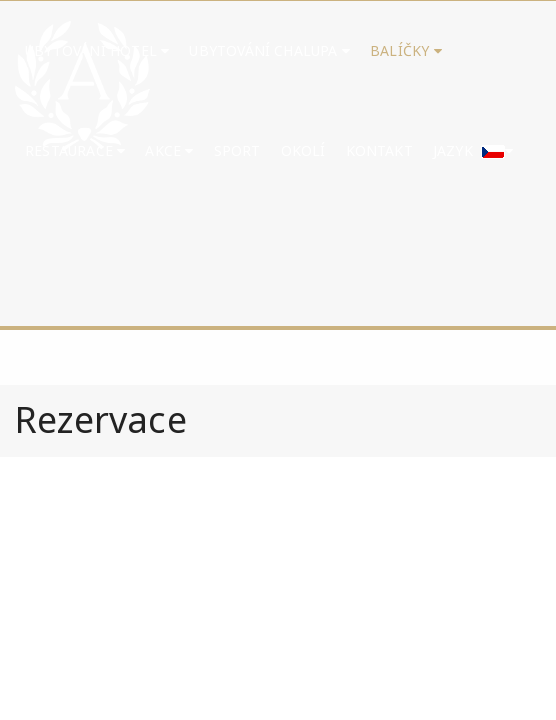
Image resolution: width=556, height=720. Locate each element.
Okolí (303, 150)
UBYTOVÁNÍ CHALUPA (269, 50)
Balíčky (406, 50)
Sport (237, 150)
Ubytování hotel (97, 50)
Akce (169, 150)
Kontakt (379, 150)
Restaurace (75, 150)
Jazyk (473, 150)
